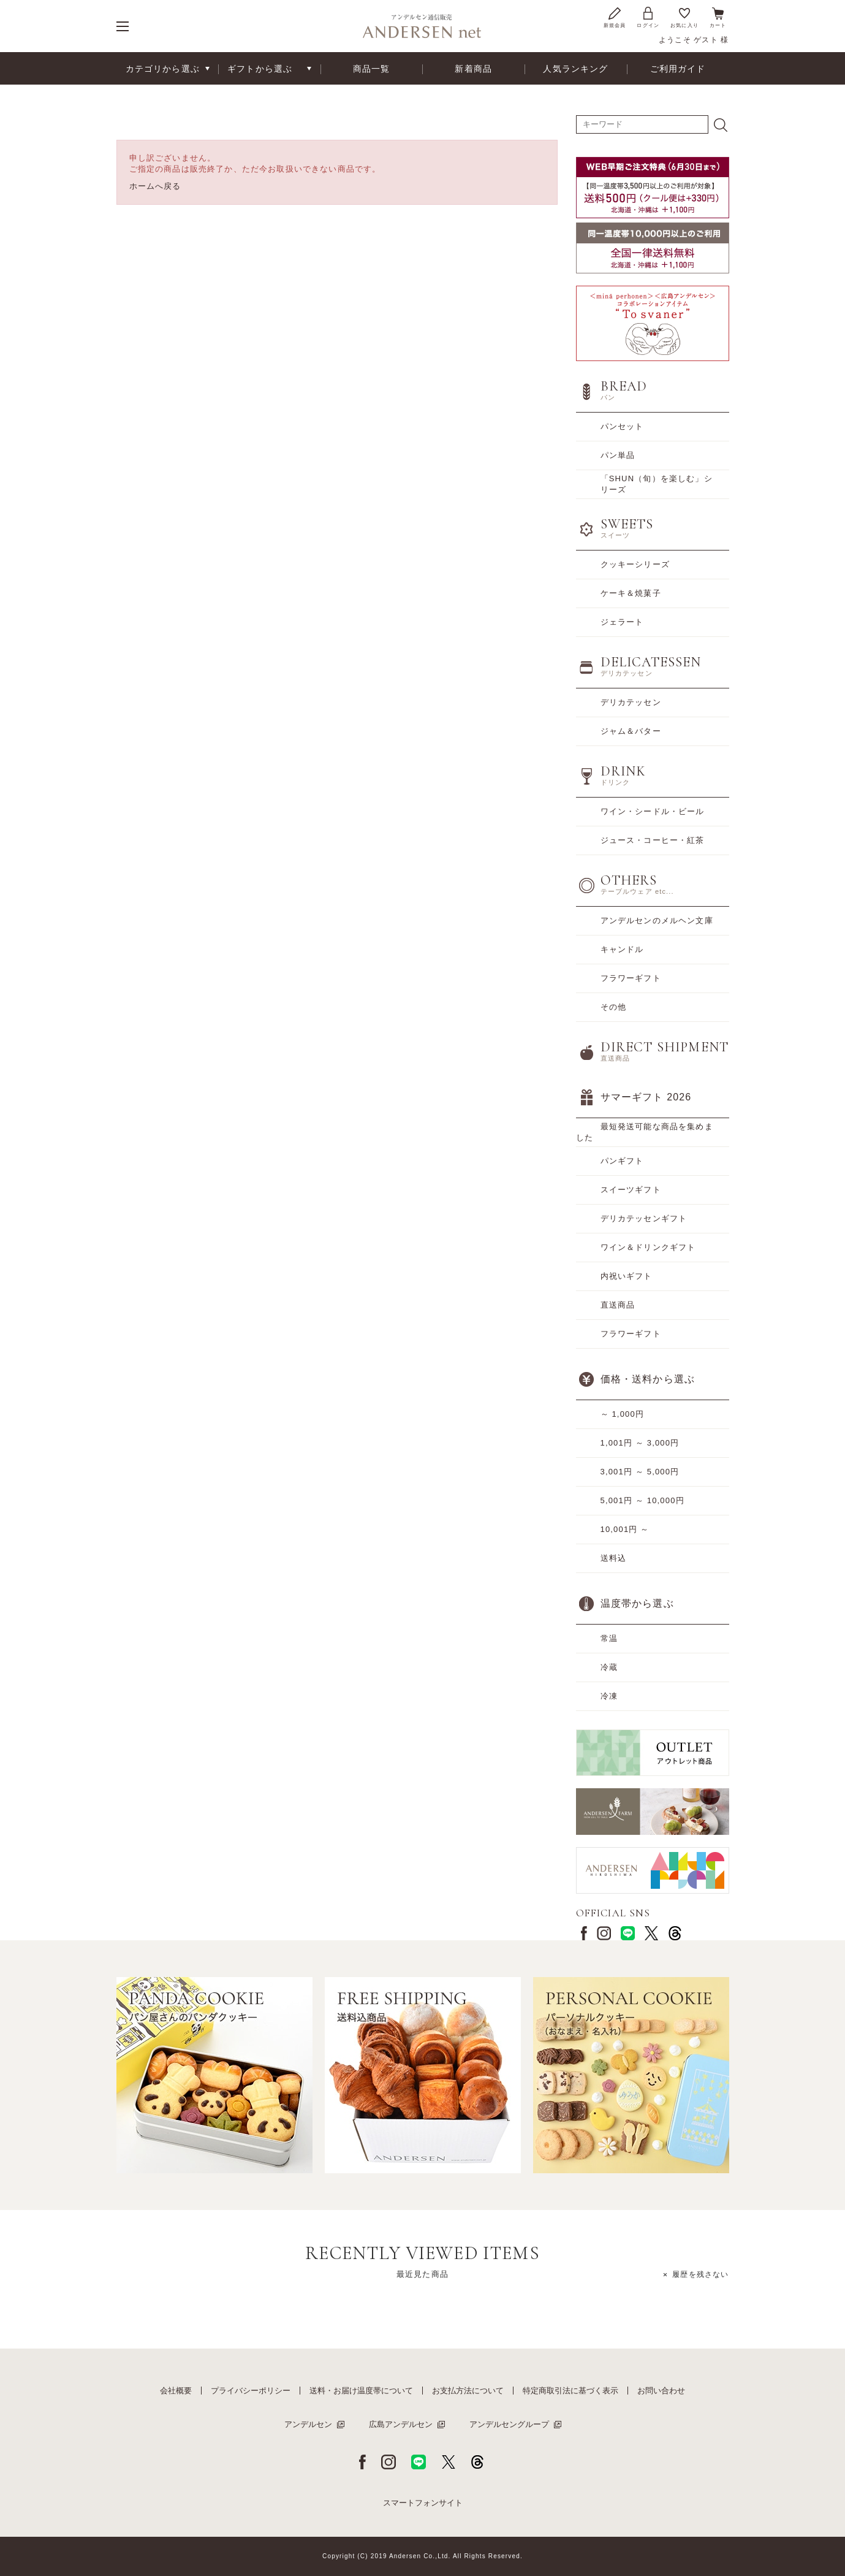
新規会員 (615, 17)
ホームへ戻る (155, 186)
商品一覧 (371, 69)
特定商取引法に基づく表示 (570, 2390)
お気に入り (684, 17)
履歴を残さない (700, 2274)
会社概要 (176, 2390)
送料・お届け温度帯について (361, 2390)
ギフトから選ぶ (259, 69)
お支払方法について (468, 2390)
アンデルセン (308, 2424)
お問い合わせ (661, 2390)
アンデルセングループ (509, 2424)
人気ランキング (575, 69)
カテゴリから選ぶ (163, 69)
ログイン (648, 17)
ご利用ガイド (678, 69)
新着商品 (473, 69)
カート (718, 17)
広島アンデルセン (401, 2424)
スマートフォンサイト (423, 2502)
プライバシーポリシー (250, 2390)
